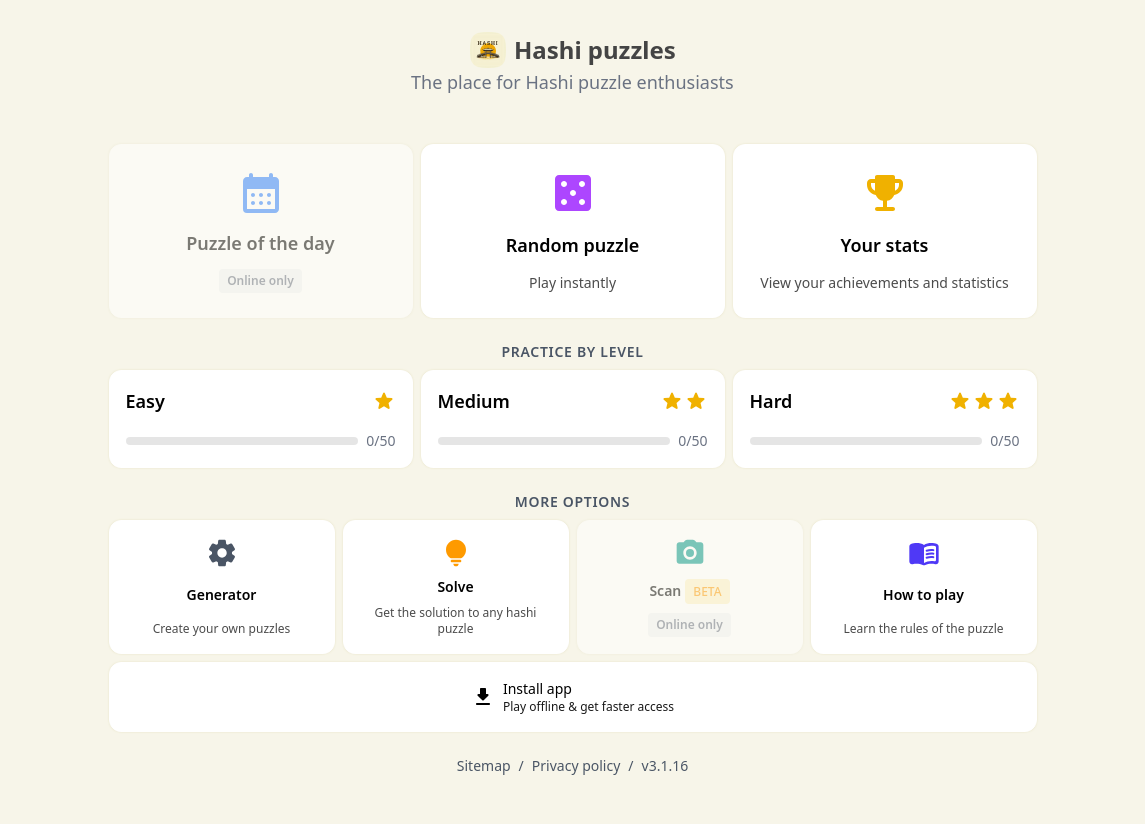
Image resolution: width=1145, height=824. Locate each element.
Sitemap (484, 765)
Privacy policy (576, 765)
